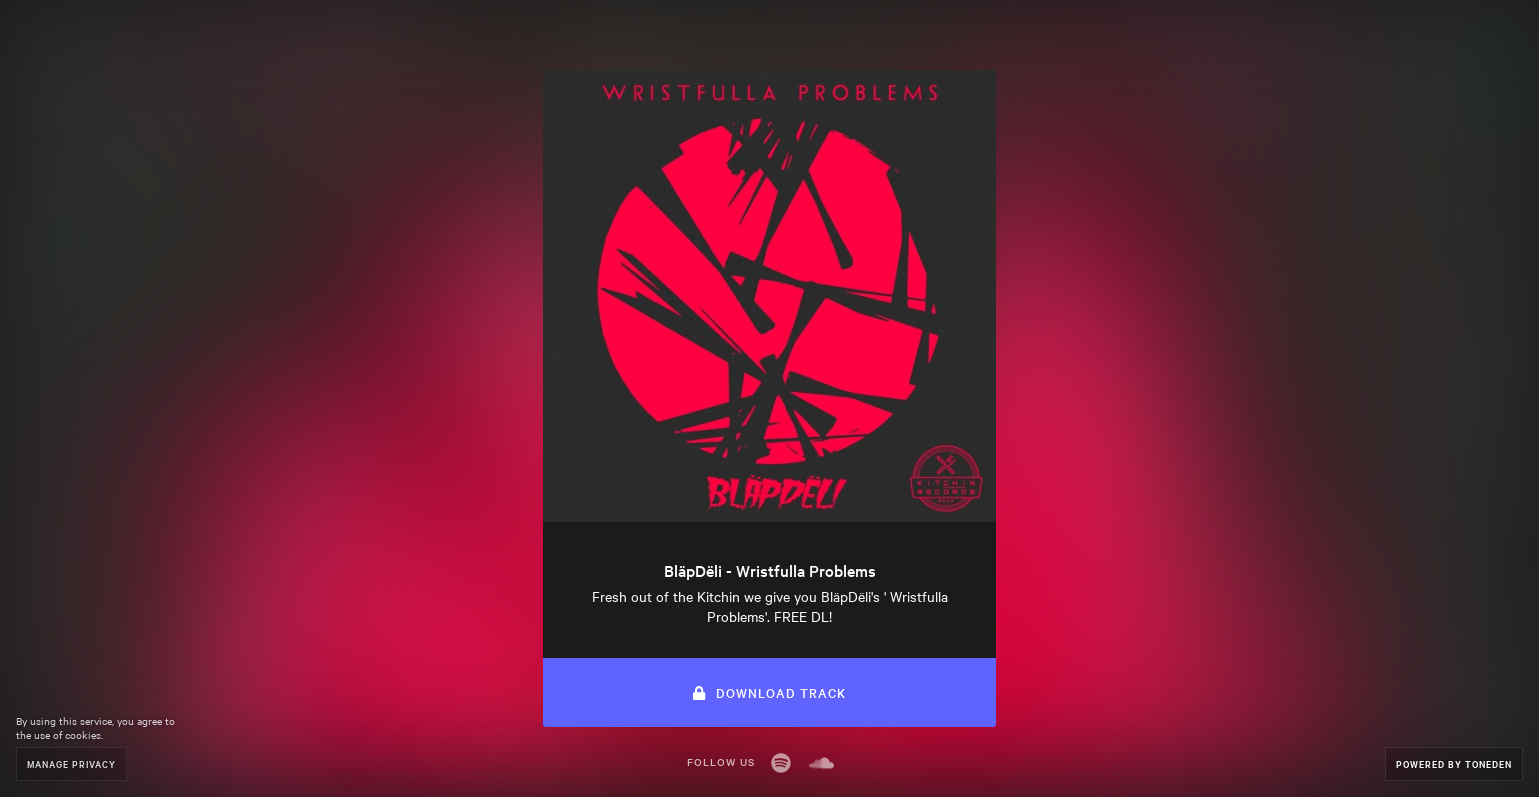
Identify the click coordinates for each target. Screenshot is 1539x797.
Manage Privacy (71, 763)
